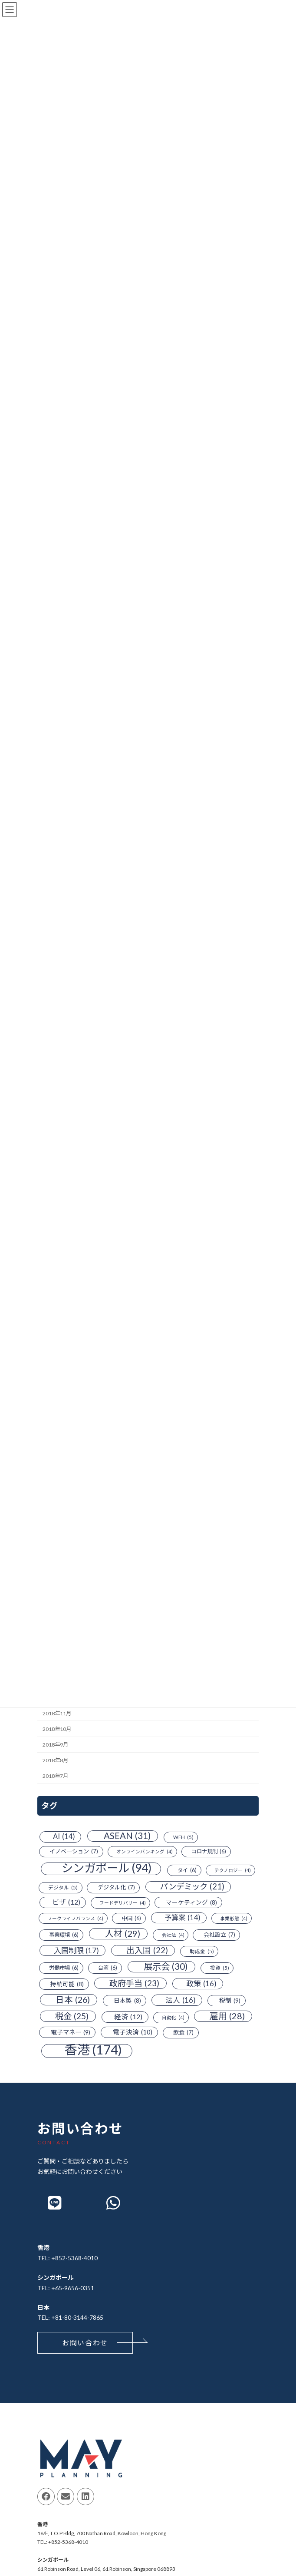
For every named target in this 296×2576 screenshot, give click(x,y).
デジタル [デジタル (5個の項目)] (63, 1887)
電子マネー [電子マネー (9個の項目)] (70, 2032)
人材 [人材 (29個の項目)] (122, 1933)
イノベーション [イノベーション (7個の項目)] (73, 1851)
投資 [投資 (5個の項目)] (219, 1968)
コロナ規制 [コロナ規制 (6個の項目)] (208, 1851)
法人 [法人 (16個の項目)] (180, 2000)
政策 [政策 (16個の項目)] (201, 1983)
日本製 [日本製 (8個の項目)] (127, 2000)
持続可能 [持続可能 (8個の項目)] (67, 1984)
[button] (85, 2343)
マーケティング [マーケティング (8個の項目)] (191, 1902)
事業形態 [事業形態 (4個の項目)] (233, 1918)
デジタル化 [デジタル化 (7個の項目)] (116, 1887)
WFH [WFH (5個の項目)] (183, 1837)
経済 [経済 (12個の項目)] (128, 2017)
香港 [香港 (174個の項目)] (93, 2050)
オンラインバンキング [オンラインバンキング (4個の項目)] (144, 1851)
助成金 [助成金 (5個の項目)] (202, 1951)
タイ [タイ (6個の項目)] (187, 1870)
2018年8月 (55, 1760)
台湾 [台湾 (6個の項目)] (107, 1968)
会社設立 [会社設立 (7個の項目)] (219, 1935)
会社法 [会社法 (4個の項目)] (173, 1935)
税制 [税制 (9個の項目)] (229, 2000)
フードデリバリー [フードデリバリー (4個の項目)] (122, 1903)
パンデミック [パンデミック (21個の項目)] (192, 1887)
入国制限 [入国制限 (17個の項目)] (76, 1950)
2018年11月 (57, 1713)
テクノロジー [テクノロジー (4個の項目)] (232, 1870)
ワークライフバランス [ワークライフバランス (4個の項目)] (75, 1918)
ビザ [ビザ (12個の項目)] (66, 1902)
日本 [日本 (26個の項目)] (73, 2000)
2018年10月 (57, 1729)
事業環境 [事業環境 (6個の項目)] (64, 1935)
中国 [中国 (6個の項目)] (131, 1918)
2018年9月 (55, 1744)
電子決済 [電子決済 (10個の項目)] (132, 2032)
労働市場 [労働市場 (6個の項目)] (64, 1968)
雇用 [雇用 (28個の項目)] (227, 2016)
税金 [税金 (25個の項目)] (72, 2016)
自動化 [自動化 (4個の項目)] (173, 2017)
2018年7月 (55, 1776)
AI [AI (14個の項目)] (64, 1837)
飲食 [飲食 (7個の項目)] (183, 2033)
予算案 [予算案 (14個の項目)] (182, 1917)
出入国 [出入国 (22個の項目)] (147, 1950)
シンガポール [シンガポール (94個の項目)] (106, 1869)
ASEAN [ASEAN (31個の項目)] (127, 1835)
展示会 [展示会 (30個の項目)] (165, 1966)
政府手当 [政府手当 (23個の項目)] (134, 1983)
